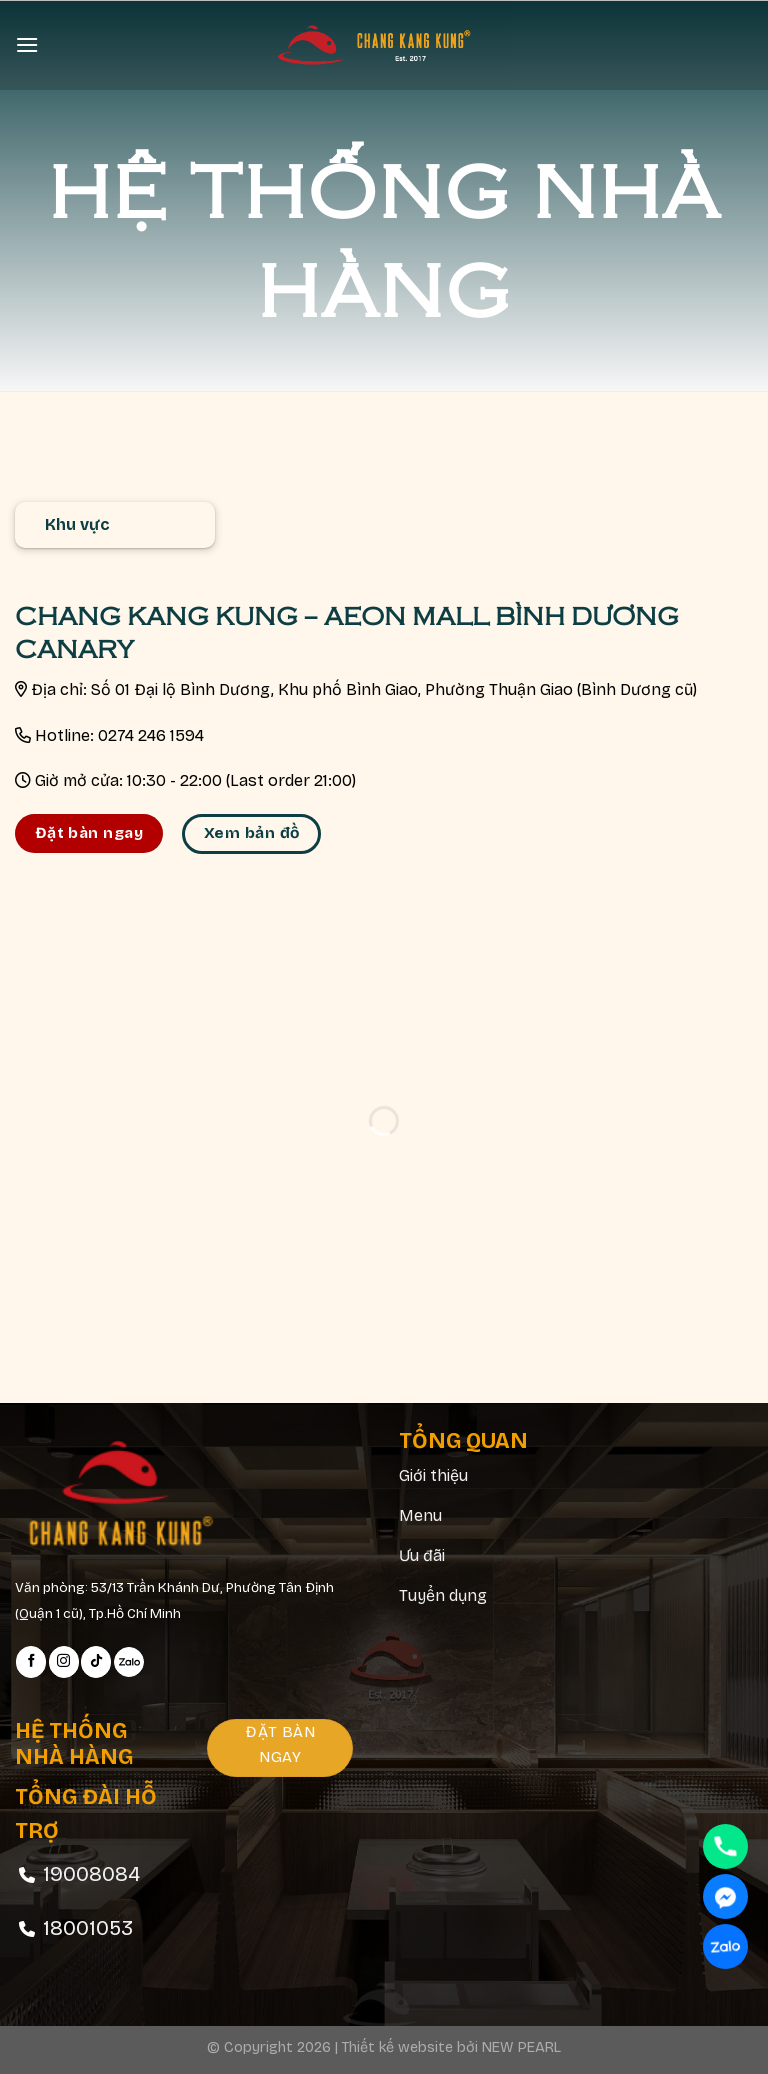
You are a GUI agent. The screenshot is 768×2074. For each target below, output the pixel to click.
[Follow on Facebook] (31, 1662)
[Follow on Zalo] (129, 1662)
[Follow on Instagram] (64, 1662)
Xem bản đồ (252, 833)
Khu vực (77, 524)
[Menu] (27, 44)
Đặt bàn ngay (89, 833)
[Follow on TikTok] (96, 1662)
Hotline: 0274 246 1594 (119, 735)
